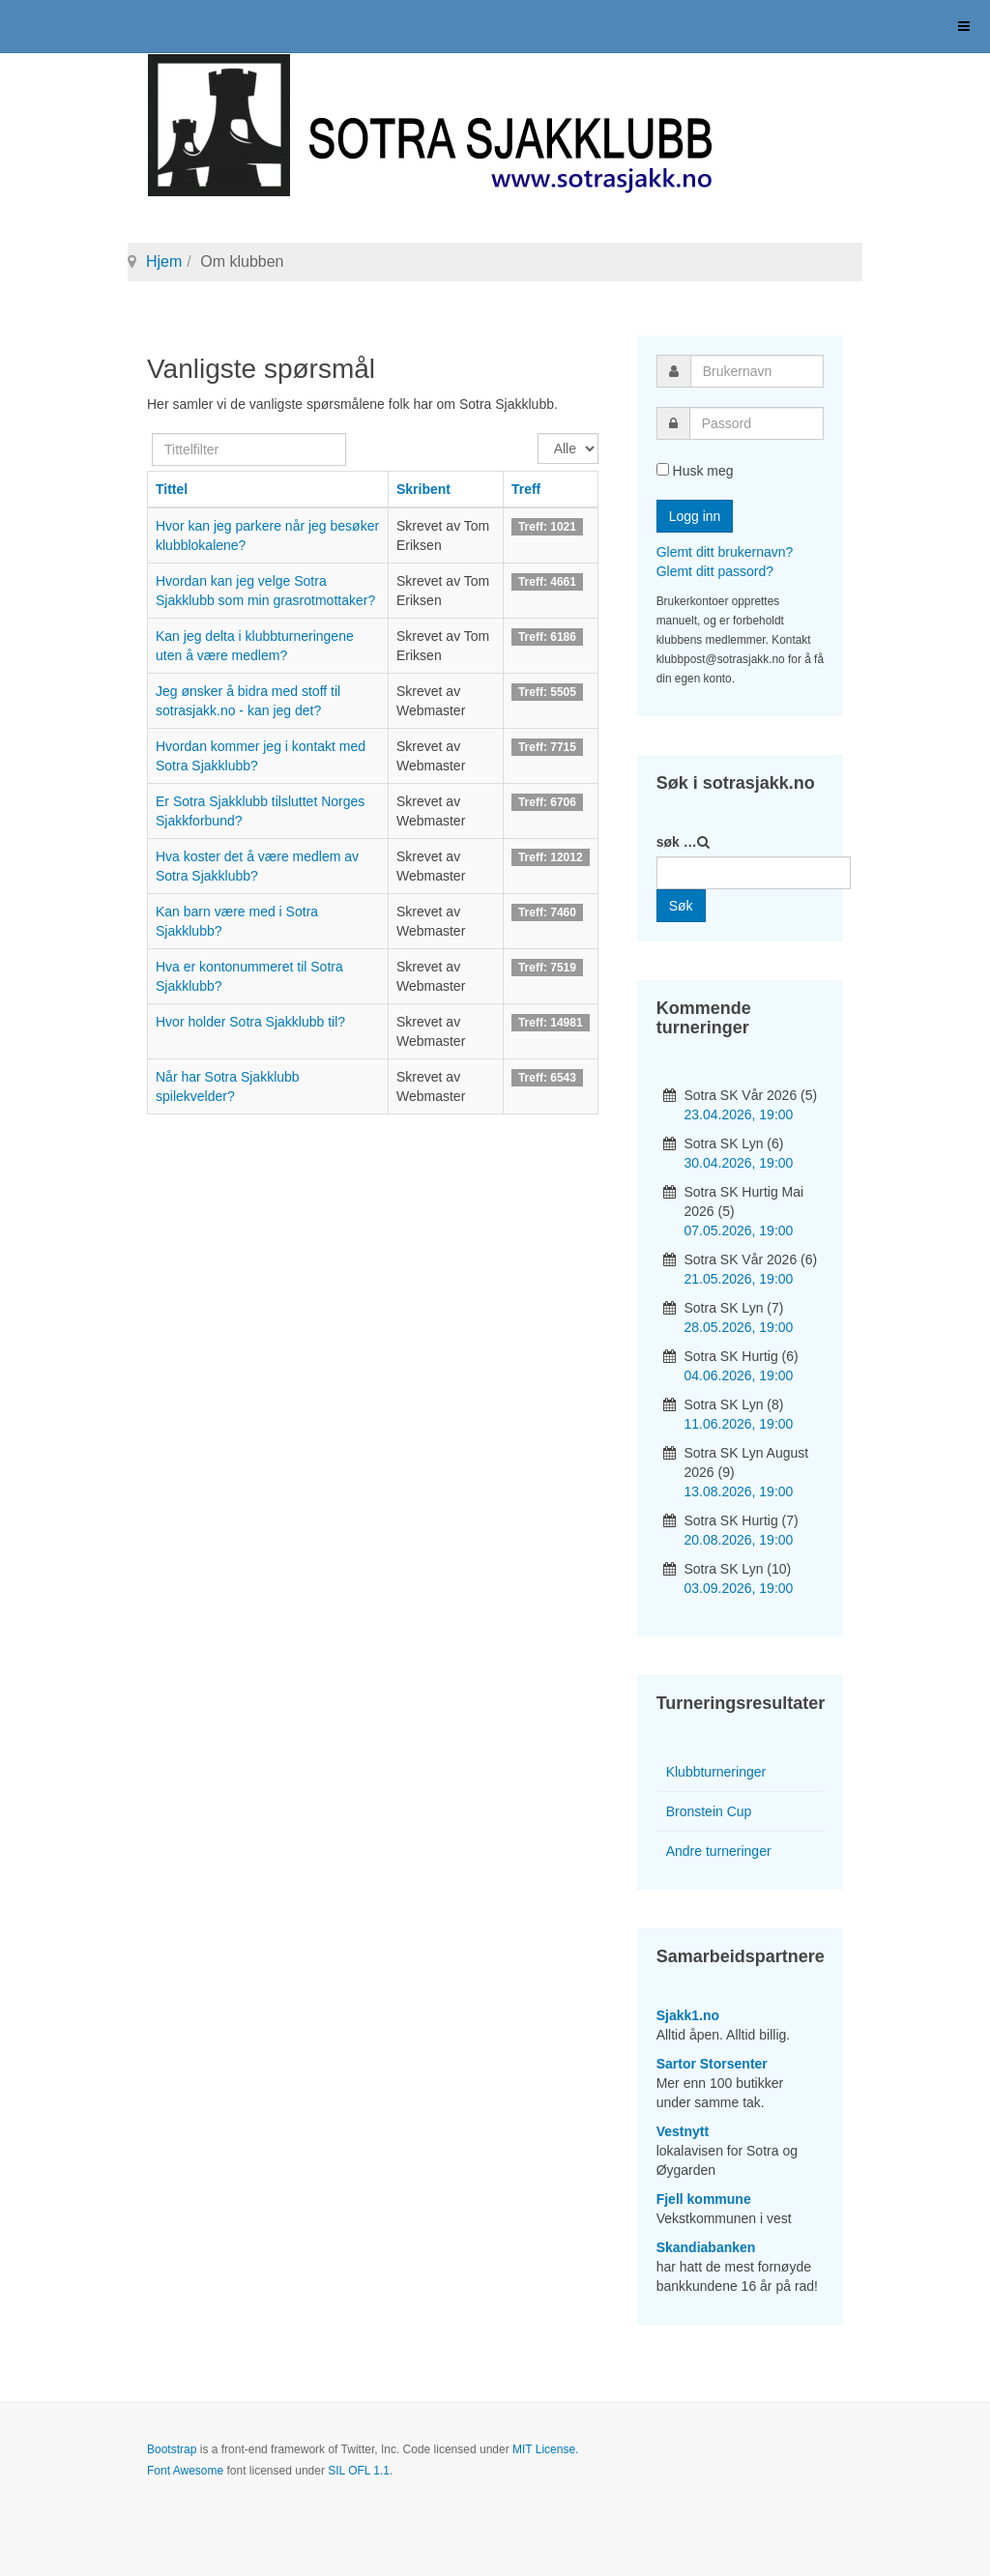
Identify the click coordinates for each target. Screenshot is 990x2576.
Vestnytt (682, 2131)
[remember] (662, 469)
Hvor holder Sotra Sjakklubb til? (250, 1021)
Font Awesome (185, 2470)
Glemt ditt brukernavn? (725, 552)
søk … (676, 842)
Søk (681, 905)
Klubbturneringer (716, 1772)
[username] (757, 371)
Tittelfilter (152, 433)
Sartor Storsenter (712, 2063)
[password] (756, 423)
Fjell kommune (703, 2199)
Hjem (164, 261)
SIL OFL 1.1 (359, 2470)
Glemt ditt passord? (714, 571)
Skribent (423, 489)
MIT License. (545, 2449)
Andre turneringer (719, 1851)
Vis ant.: (538, 433)
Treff (525, 489)
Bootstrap (171, 2449)
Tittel (172, 489)
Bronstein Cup (709, 1811)
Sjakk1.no (687, 2015)
